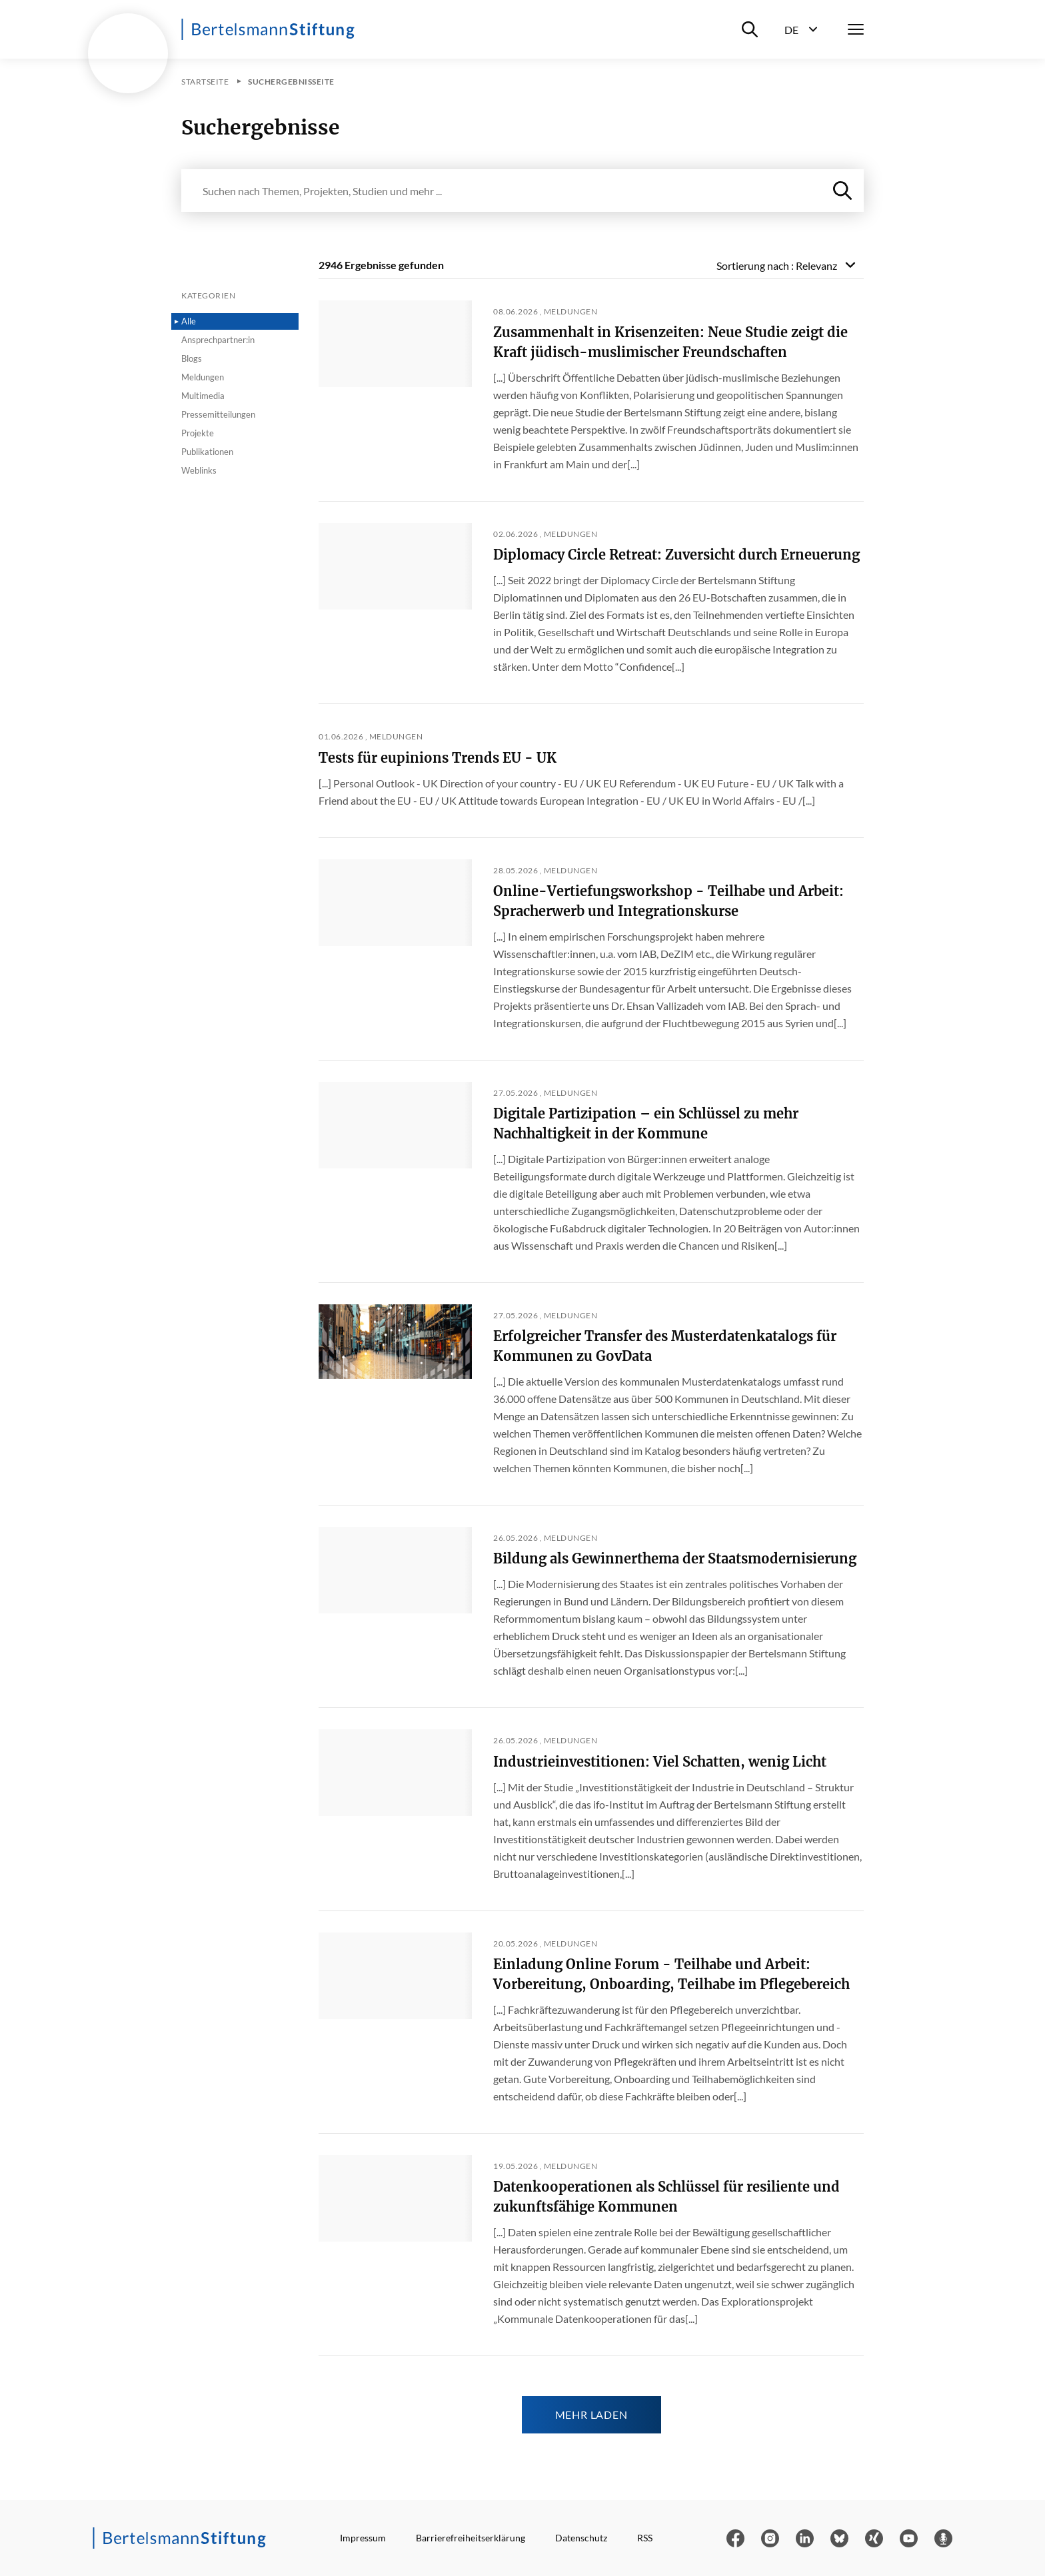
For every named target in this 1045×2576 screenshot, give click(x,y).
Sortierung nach (776, 265)
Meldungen (202, 377)
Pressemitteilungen (218, 414)
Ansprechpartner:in (218, 339)
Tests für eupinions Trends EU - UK (437, 757)
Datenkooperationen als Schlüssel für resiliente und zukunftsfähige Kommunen (666, 2196)
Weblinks (199, 470)
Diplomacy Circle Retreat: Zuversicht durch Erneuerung (676, 554)
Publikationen (207, 451)
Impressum (363, 2537)
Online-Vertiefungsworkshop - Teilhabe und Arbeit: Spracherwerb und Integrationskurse (668, 901)
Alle (188, 321)
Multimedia (203, 395)
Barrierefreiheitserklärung (470, 2537)
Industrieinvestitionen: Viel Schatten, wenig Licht (659, 1761)
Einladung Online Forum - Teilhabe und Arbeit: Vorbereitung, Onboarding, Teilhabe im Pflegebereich (671, 1974)
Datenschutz (581, 2537)
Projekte (197, 433)
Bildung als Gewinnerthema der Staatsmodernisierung (674, 1558)
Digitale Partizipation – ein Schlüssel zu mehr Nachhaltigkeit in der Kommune (645, 1123)
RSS (644, 2537)
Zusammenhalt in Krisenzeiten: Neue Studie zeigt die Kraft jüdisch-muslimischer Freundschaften (670, 342)
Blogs (191, 358)
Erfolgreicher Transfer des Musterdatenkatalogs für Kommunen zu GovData (664, 1346)
